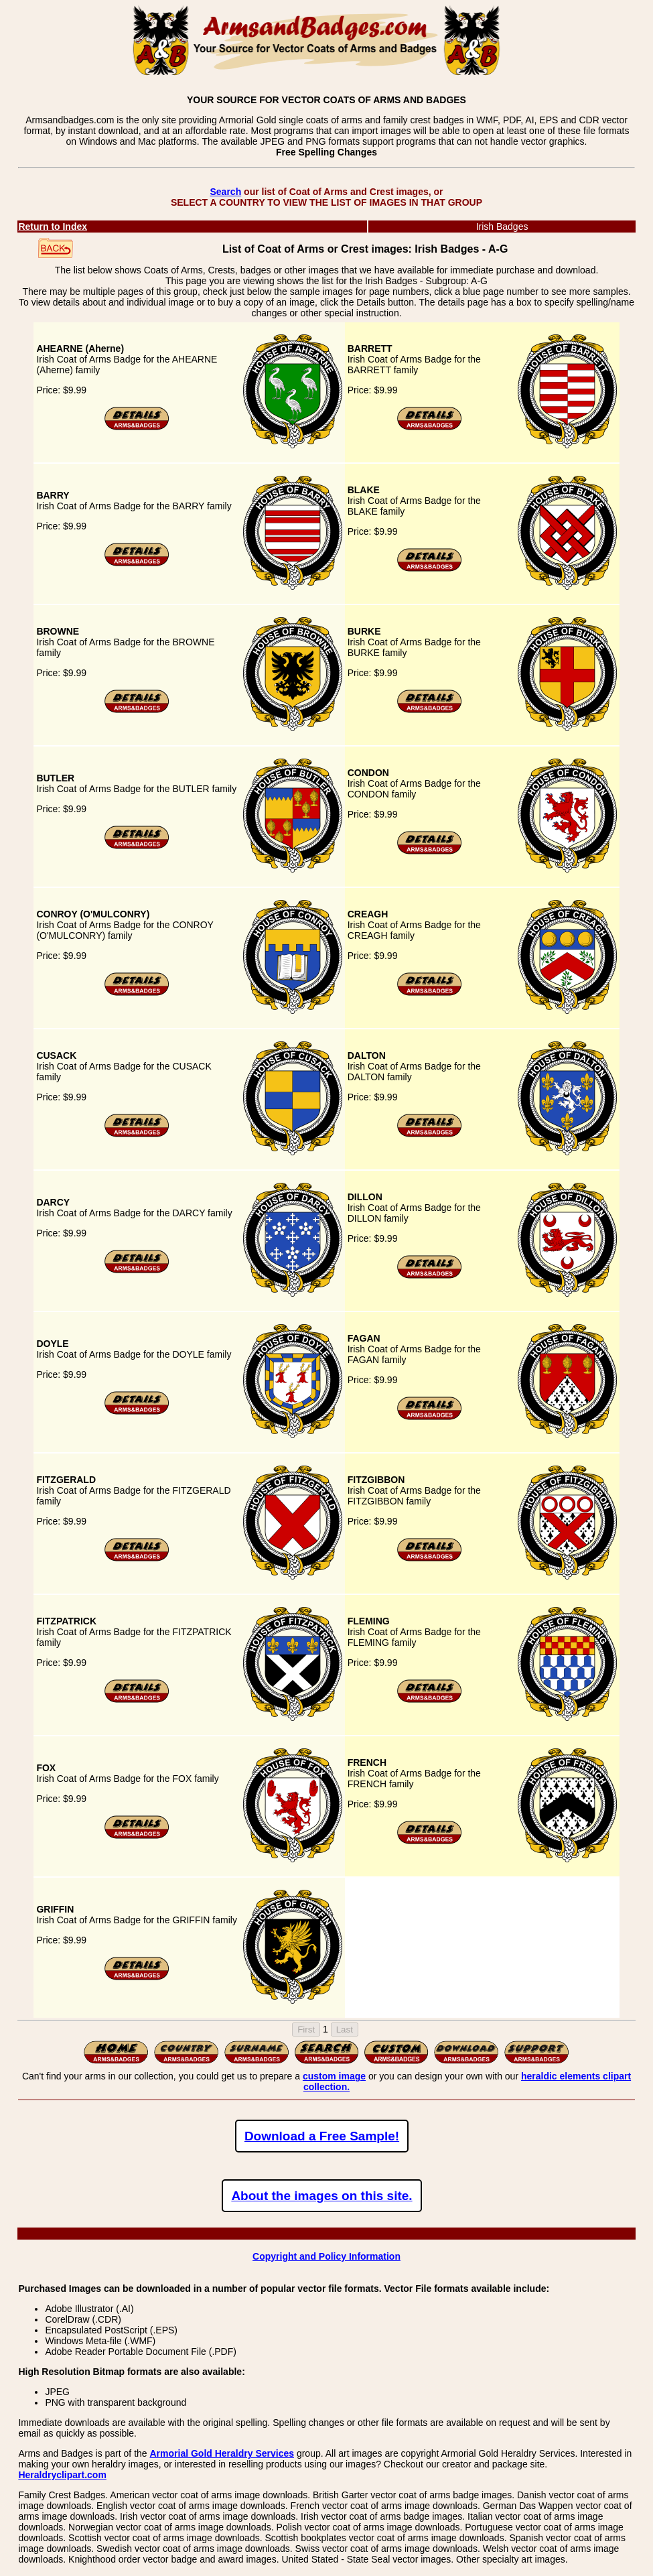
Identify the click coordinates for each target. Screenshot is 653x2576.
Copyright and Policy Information (326, 2256)
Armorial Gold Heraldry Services (221, 2453)
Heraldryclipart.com (62, 2474)
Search (225, 191)
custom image (334, 2076)
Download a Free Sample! (321, 2136)
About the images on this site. (321, 2196)
